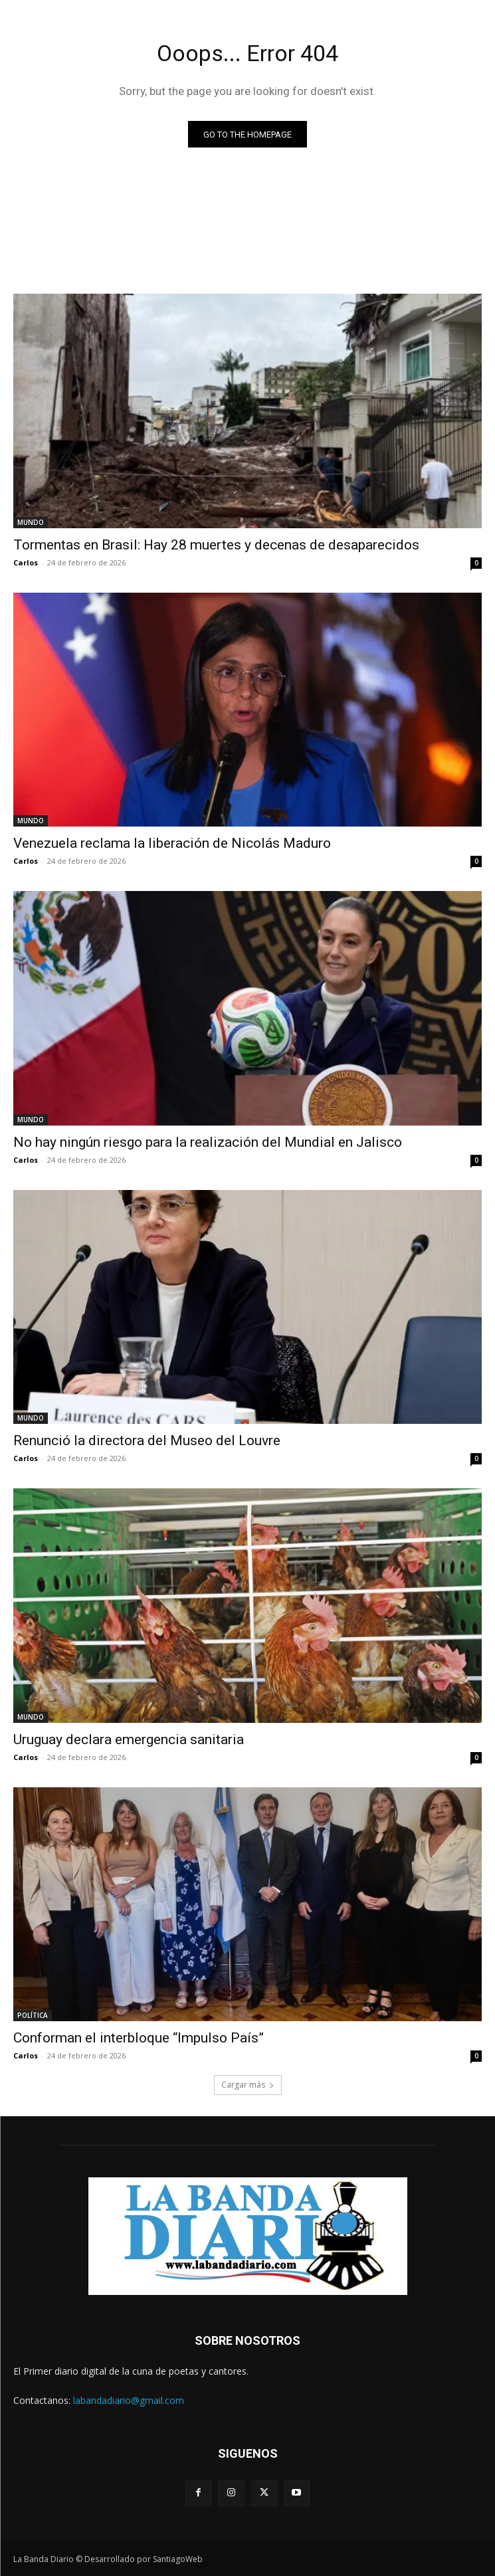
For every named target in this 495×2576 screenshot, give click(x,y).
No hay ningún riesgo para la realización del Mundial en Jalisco (207, 1142)
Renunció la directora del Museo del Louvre (146, 1440)
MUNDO (30, 522)
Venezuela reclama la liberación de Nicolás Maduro (172, 843)
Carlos (25, 562)
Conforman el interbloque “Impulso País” (138, 2038)
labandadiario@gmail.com (128, 2400)
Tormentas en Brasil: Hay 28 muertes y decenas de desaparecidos (216, 545)
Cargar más (247, 2084)
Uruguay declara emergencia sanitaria (128, 1739)
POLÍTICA (32, 2015)
